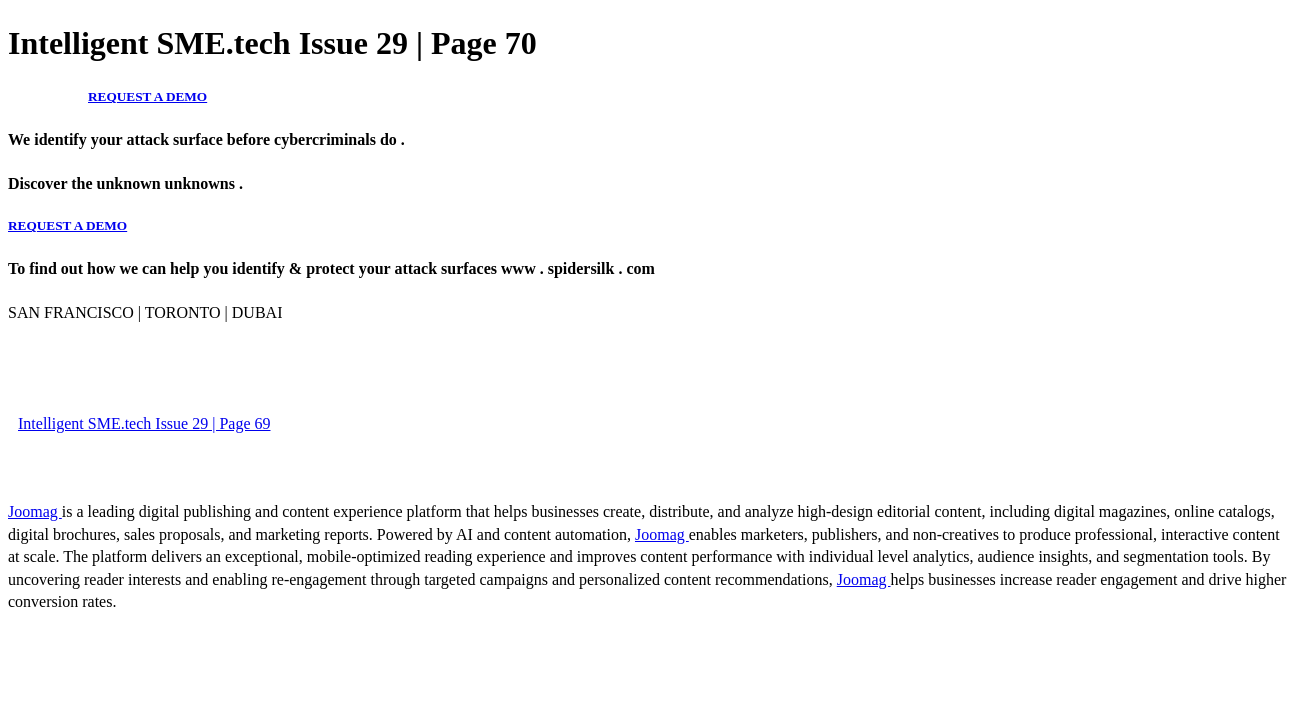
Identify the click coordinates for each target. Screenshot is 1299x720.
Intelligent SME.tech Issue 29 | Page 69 (144, 423)
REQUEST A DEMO (147, 96)
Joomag (35, 511)
